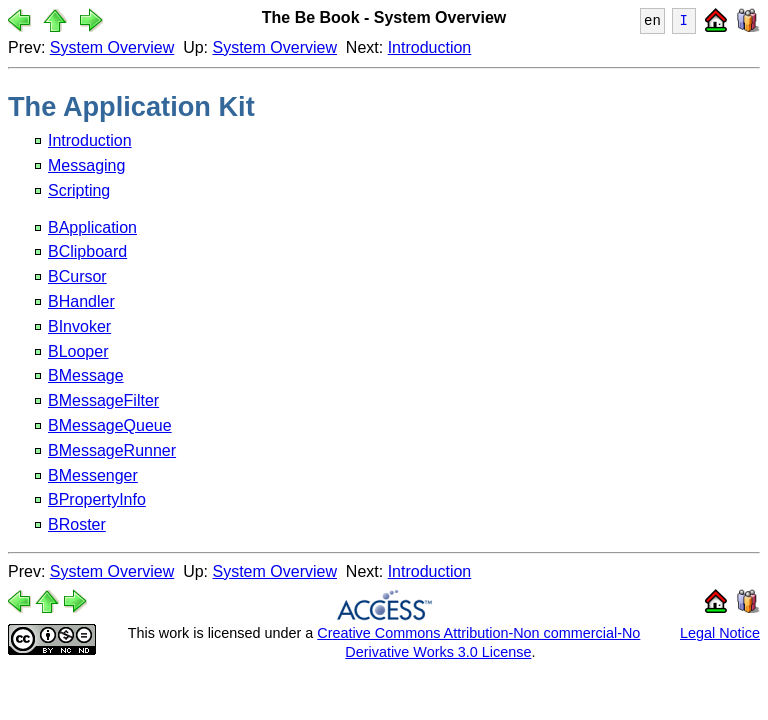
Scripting (79, 190)
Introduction (430, 47)
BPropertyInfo (97, 499)
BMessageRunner (112, 450)
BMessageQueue (110, 425)
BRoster (77, 524)
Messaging (86, 165)
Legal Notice (720, 633)
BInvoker (79, 326)
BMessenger (93, 475)
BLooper (78, 351)
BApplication (92, 227)
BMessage (86, 375)
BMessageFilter (103, 400)
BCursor (77, 276)
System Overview (112, 47)
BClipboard (87, 251)
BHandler (81, 301)
